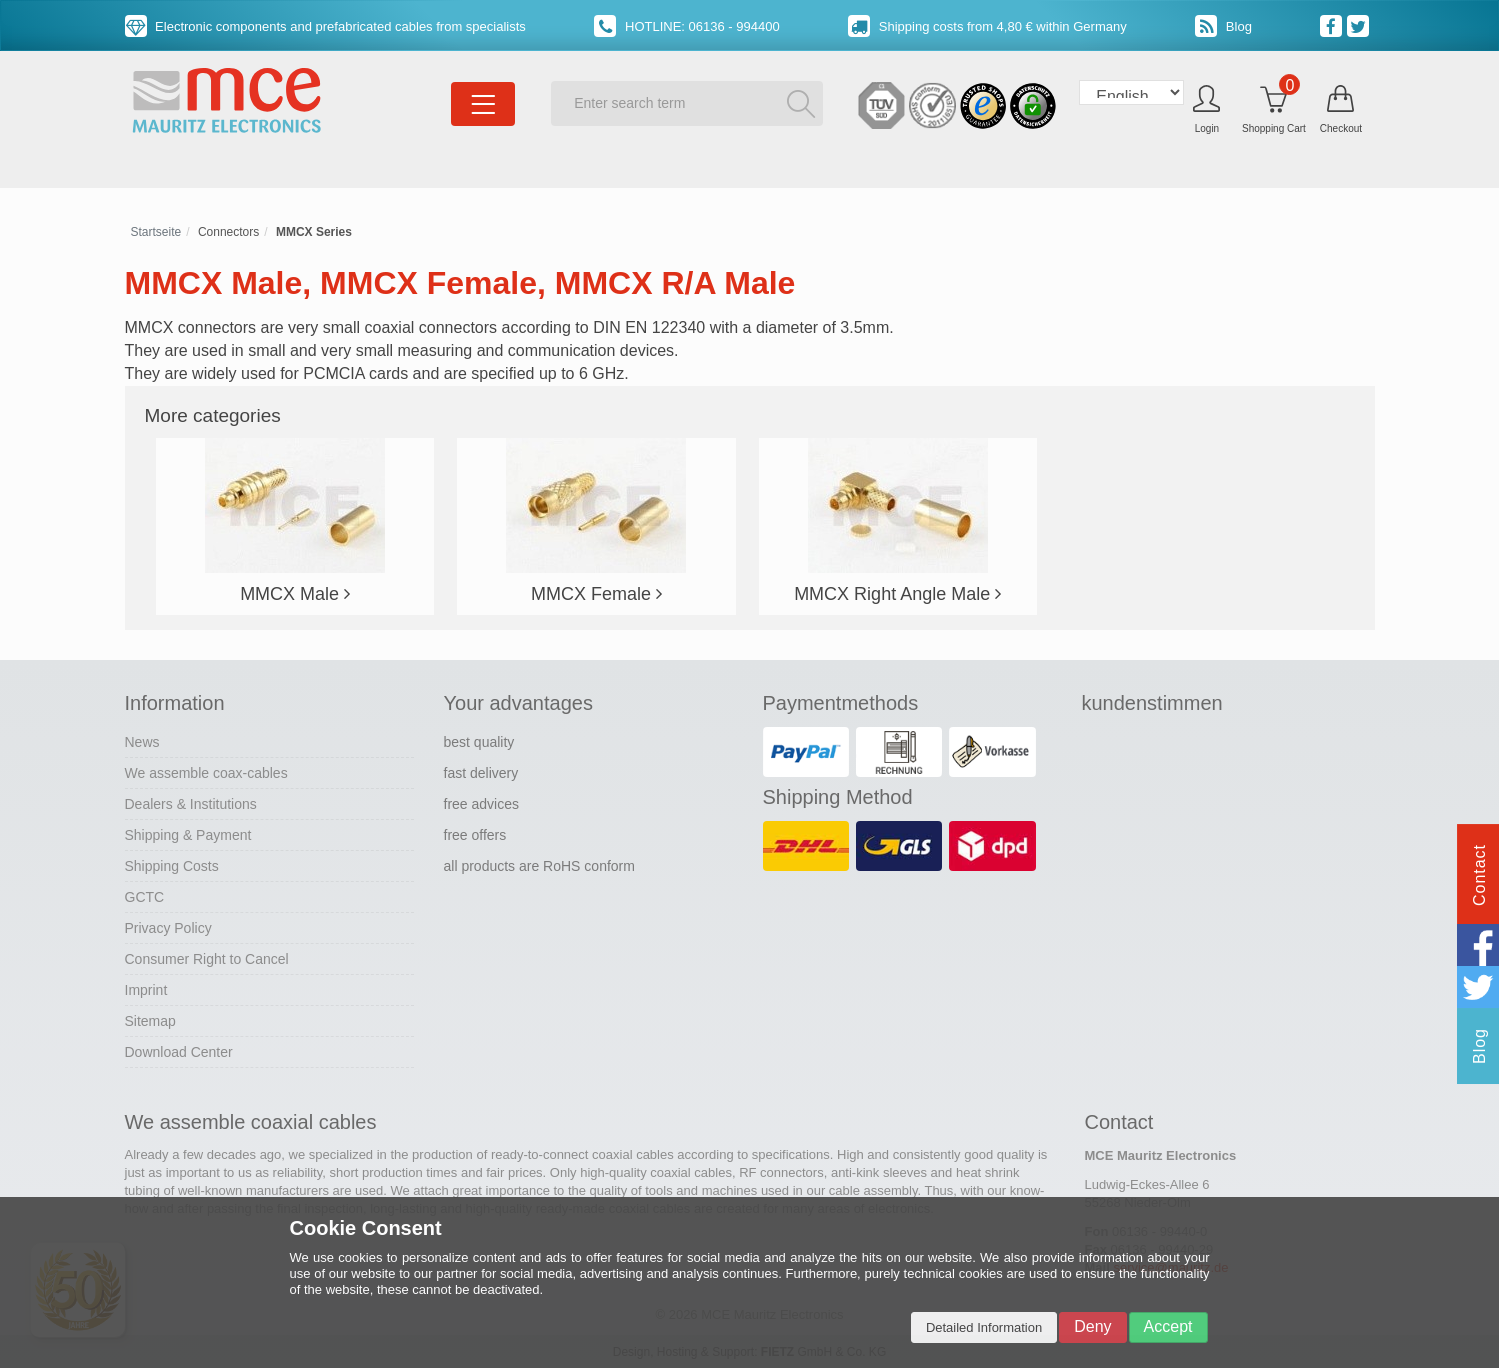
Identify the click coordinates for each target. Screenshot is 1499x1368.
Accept (1168, 1326)
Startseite (156, 232)
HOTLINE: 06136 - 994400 (686, 26)
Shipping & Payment (188, 835)
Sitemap (150, 1021)
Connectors (228, 232)
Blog (1223, 26)
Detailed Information (984, 1327)
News (142, 742)
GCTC (145, 897)
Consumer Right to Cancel (207, 959)
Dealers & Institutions (191, 804)
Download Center (179, 1052)
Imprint (146, 990)
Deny (1092, 1326)
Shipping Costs (172, 866)
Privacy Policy (168, 928)
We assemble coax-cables (206, 773)
